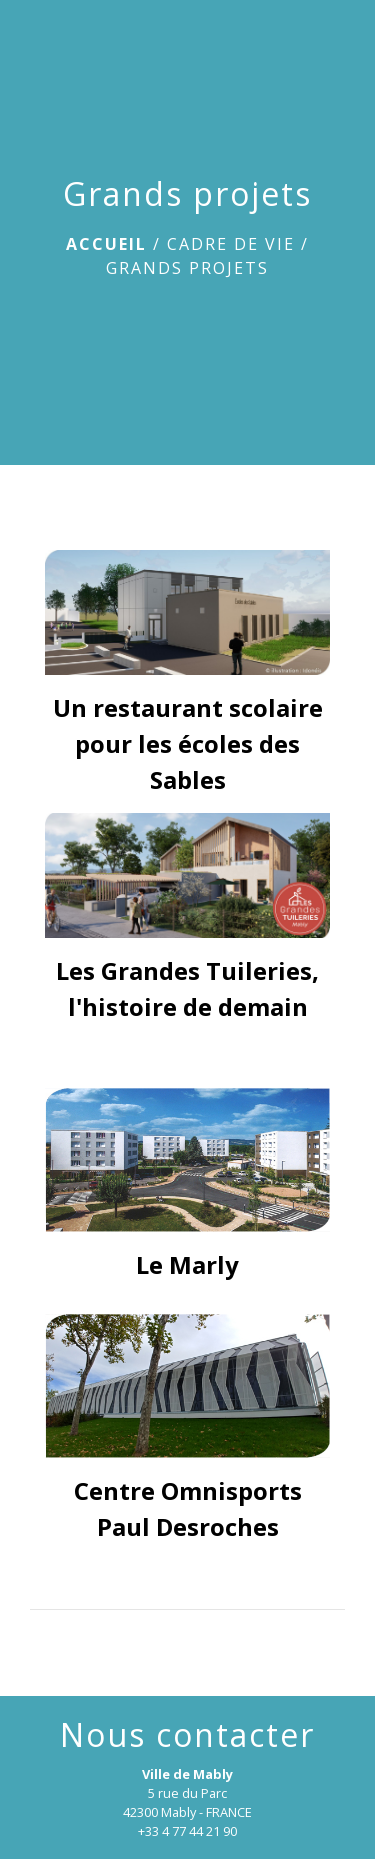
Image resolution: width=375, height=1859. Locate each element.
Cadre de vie (231, 244)
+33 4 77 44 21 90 (187, 1831)
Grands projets (187, 268)
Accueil (106, 244)
